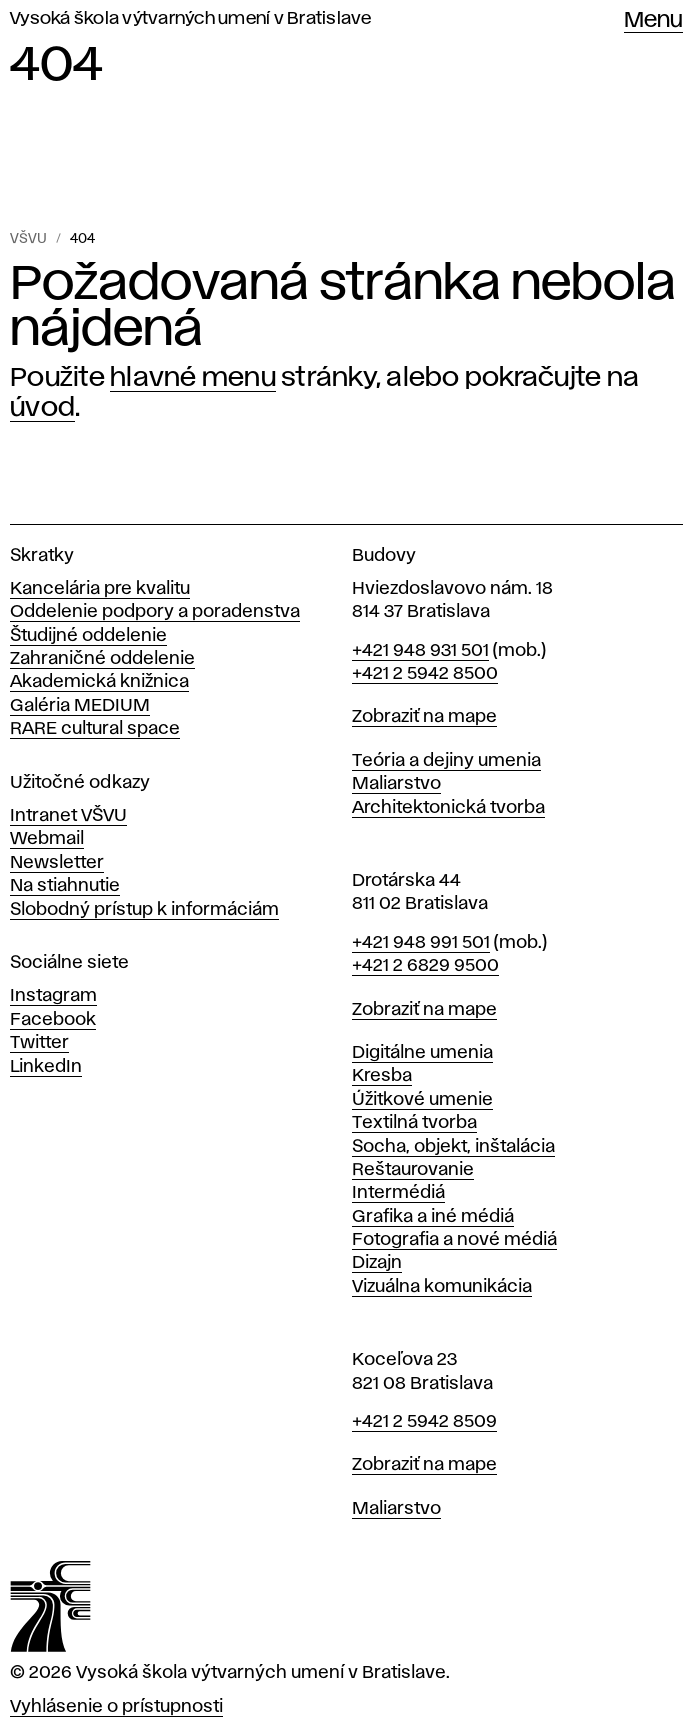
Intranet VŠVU (68, 816)
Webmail (47, 839)
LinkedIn (46, 1067)
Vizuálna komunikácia (442, 1287)
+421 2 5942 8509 (424, 1422)
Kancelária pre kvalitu (100, 589)
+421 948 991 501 (421, 943)
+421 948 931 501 (420, 651)
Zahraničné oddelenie (102, 659)
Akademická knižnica (99, 682)
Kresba (382, 1076)
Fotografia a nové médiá (454, 1240)
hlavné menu (193, 378)
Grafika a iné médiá (433, 1217)
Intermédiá (398, 1193)
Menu (653, 21)
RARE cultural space (95, 729)
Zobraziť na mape (424, 717)
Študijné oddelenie (88, 636)
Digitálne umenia (422, 1053)
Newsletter (57, 863)
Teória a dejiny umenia (446, 761)
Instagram (53, 996)
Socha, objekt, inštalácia (453, 1147)
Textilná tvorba (414, 1123)
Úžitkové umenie (422, 1100)
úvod (42, 408)
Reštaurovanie (413, 1170)
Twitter (39, 1043)
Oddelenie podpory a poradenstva (155, 612)
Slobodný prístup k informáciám (144, 910)
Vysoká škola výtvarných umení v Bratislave (191, 19)
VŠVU (28, 239)
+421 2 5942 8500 (425, 674)
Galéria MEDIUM (80, 706)
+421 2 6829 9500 (425, 966)
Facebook (53, 1020)
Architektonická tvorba (448, 808)
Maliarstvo (396, 784)
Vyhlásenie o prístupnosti (116, 1707)
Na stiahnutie (65, 886)
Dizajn (377, 1263)
